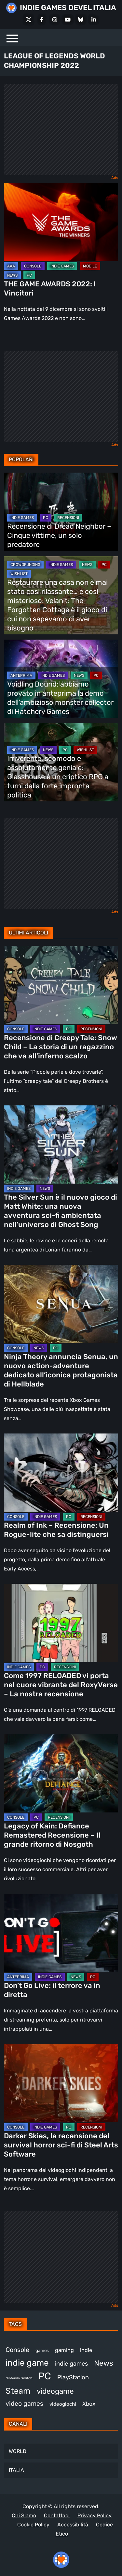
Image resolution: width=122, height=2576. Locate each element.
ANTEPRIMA (21, 675)
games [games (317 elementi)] (42, 2350)
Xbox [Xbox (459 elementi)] (88, 2404)
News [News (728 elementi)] (103, 2363)
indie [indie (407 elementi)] (86, 2350)
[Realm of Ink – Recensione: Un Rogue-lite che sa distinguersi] (61, 1472)
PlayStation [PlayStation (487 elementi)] (73, 2377)
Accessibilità (72, 2525)
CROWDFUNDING (25, 564)
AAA (11, 266)
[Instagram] (54, 19)
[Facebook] (41, 19)
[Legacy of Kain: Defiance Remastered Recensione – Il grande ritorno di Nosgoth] (61, 1773)
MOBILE (90, 266)
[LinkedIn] (93, 19)
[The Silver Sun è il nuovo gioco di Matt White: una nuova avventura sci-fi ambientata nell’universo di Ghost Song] (61, 1144)
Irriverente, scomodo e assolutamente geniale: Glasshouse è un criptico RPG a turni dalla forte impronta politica (57, 776)
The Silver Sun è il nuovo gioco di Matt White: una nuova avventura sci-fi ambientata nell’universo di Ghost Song (60, 1211)
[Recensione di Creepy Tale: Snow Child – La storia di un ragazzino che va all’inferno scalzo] (61, 985)
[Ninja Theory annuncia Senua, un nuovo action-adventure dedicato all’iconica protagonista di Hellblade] (61, 1304)
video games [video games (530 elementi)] (24, 2403)
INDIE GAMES (62, 266)
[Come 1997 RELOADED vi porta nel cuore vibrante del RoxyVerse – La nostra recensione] (61, 1623)
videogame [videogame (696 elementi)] (55, 2391)
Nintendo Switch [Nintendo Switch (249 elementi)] (19, 2378)
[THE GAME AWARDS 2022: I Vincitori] (61, 222)
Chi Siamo (24, 2515)
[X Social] (28, 19)
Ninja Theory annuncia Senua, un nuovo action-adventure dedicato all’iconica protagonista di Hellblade (61, 1370)
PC (29, 275)
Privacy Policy (94, 2515)
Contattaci (57, 2515)
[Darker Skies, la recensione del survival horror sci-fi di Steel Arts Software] (61, 2083)
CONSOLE (32, 266)
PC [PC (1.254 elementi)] (44, 2376)
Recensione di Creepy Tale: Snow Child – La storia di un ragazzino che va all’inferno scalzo (60, 1046)
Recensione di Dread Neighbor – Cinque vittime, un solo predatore (59, 535)
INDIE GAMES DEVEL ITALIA (68, 7)
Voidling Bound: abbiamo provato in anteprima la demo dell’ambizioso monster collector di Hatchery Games (60, 698)
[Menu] (12, 37)
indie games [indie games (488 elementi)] (71, 2363)
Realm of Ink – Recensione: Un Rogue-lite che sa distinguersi (56, 1530)
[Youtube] (67, 19)
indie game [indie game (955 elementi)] (27, 2363)
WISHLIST (19, 573)
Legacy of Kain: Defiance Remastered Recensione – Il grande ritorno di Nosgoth (52, 1835)
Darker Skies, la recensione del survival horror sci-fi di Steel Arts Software (61, 2145)
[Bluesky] (80, 19)
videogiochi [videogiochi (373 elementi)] (62, 2404)
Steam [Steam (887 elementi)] (18, 2391)
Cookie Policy (33, 2525)
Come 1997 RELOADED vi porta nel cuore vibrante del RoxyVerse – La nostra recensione (61, 1684)
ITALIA (16, 2470)
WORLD (17, 2451)
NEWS (12, 275)
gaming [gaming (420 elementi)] (64, 2350)
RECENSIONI (68, 517)
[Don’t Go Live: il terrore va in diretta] (61, 1933)
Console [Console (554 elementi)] (17, 2350)
